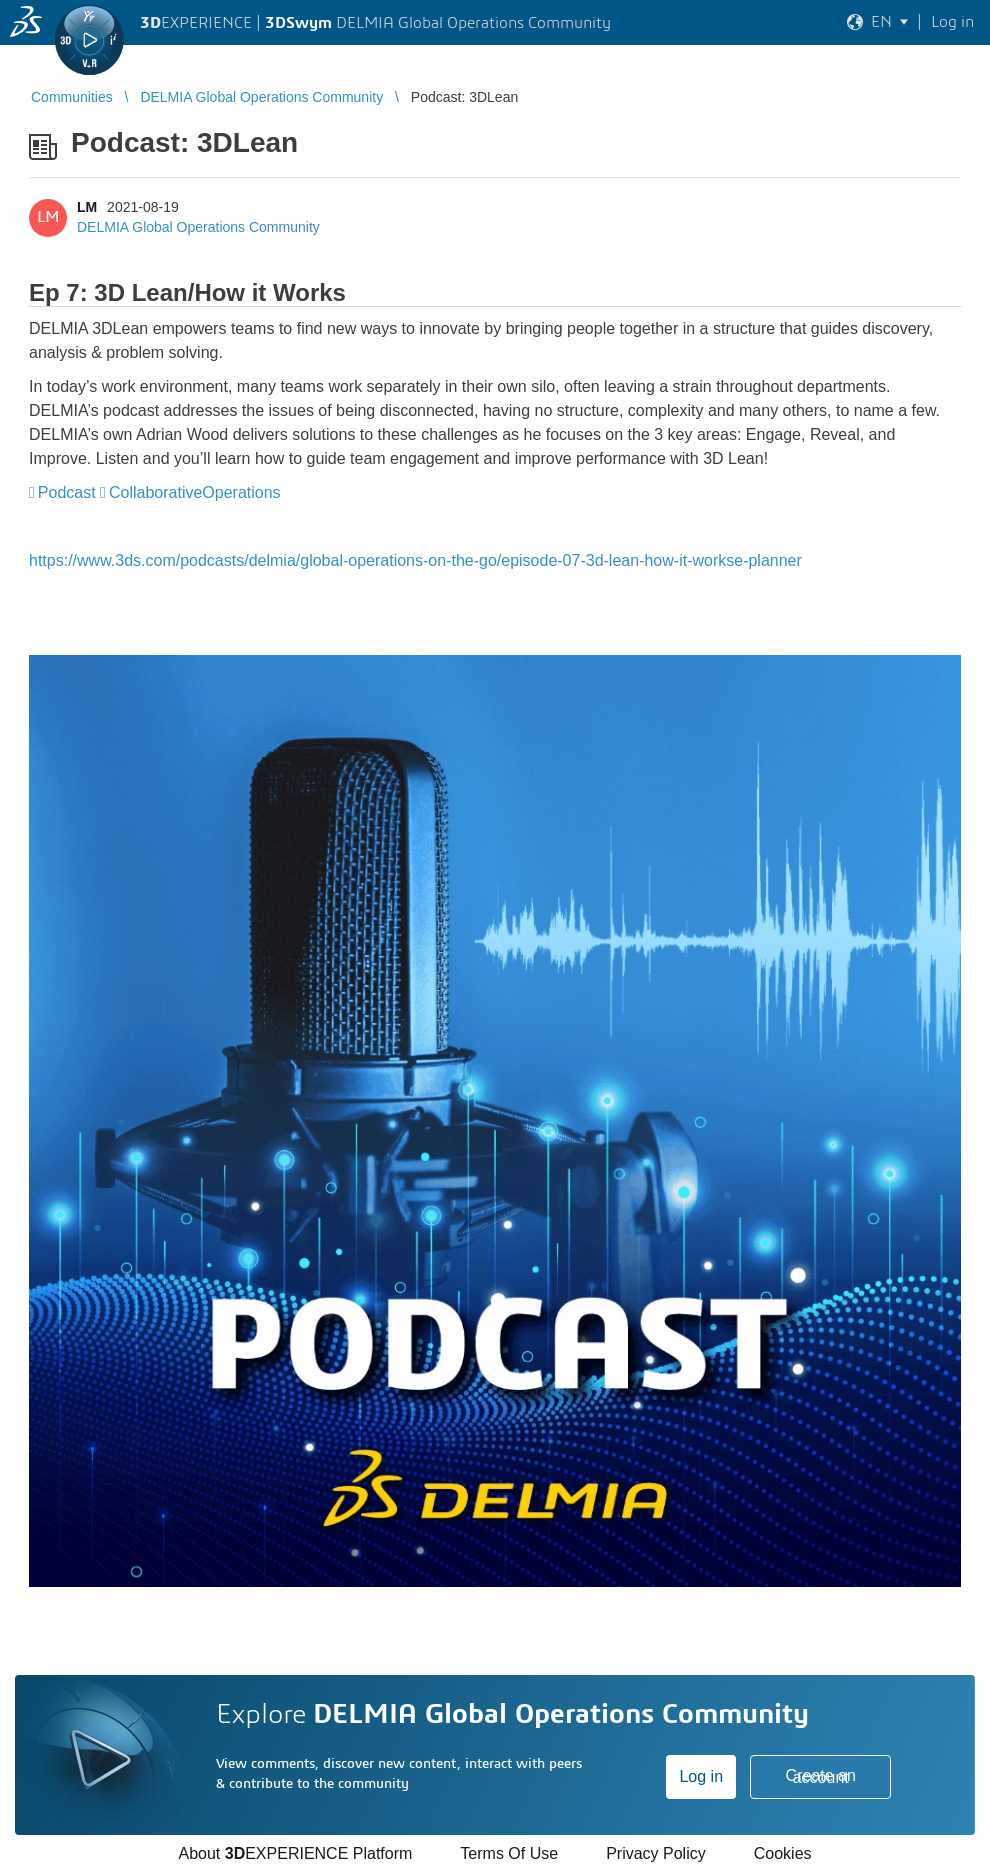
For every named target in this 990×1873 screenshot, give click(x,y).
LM (87, 207)
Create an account (821, 1776)
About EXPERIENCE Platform (295, 1853)
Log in (701, 1776)
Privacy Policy (656, 1853)
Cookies (783, 1853)
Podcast (67, 492)
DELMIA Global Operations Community (198, 227)
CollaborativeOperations (195, 492)
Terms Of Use (509, 1853)
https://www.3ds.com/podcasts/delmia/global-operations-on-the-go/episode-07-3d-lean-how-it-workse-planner (415, 560)
